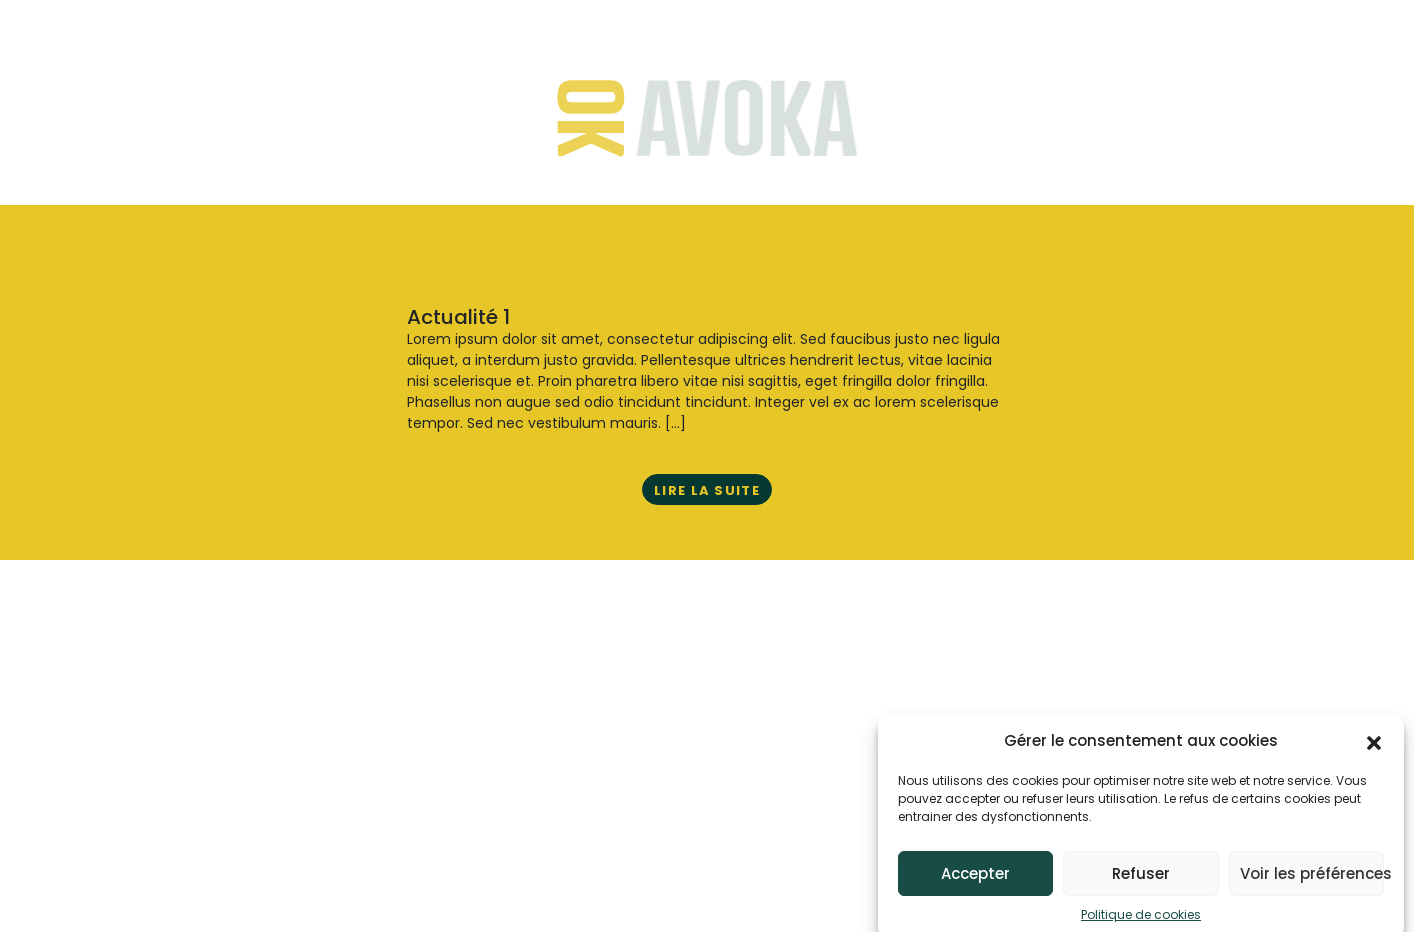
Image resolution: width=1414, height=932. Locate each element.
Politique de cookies (1141, 921)
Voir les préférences (1312, 879)
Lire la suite (707, 490)
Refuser (1141, 879)
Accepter (975, 879)
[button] (1374, 747)
